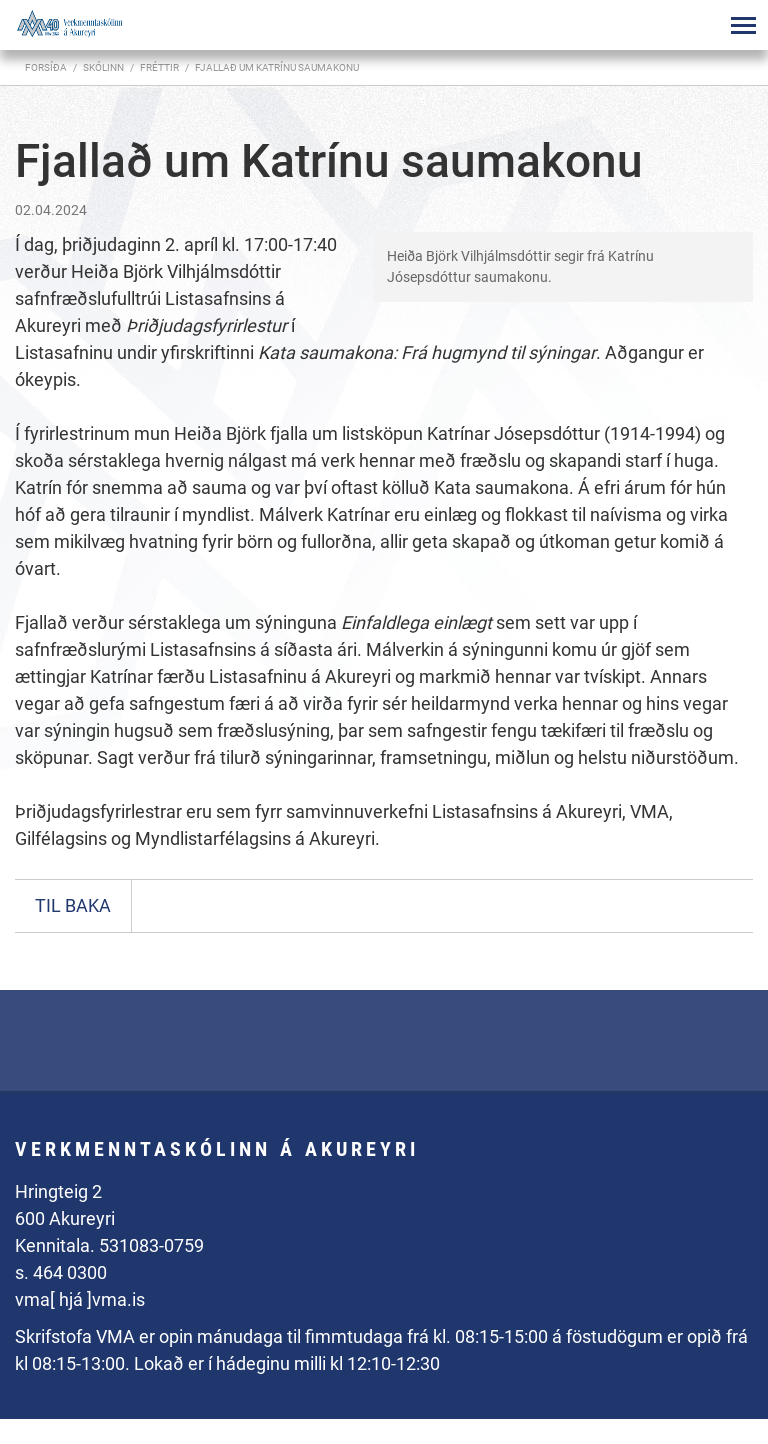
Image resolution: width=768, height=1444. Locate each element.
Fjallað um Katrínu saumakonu (277, 67)
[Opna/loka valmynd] (743, 25)
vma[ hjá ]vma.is (80, 1299)
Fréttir (159, 67)
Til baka (73, 905)
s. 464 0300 (61, 1272)
